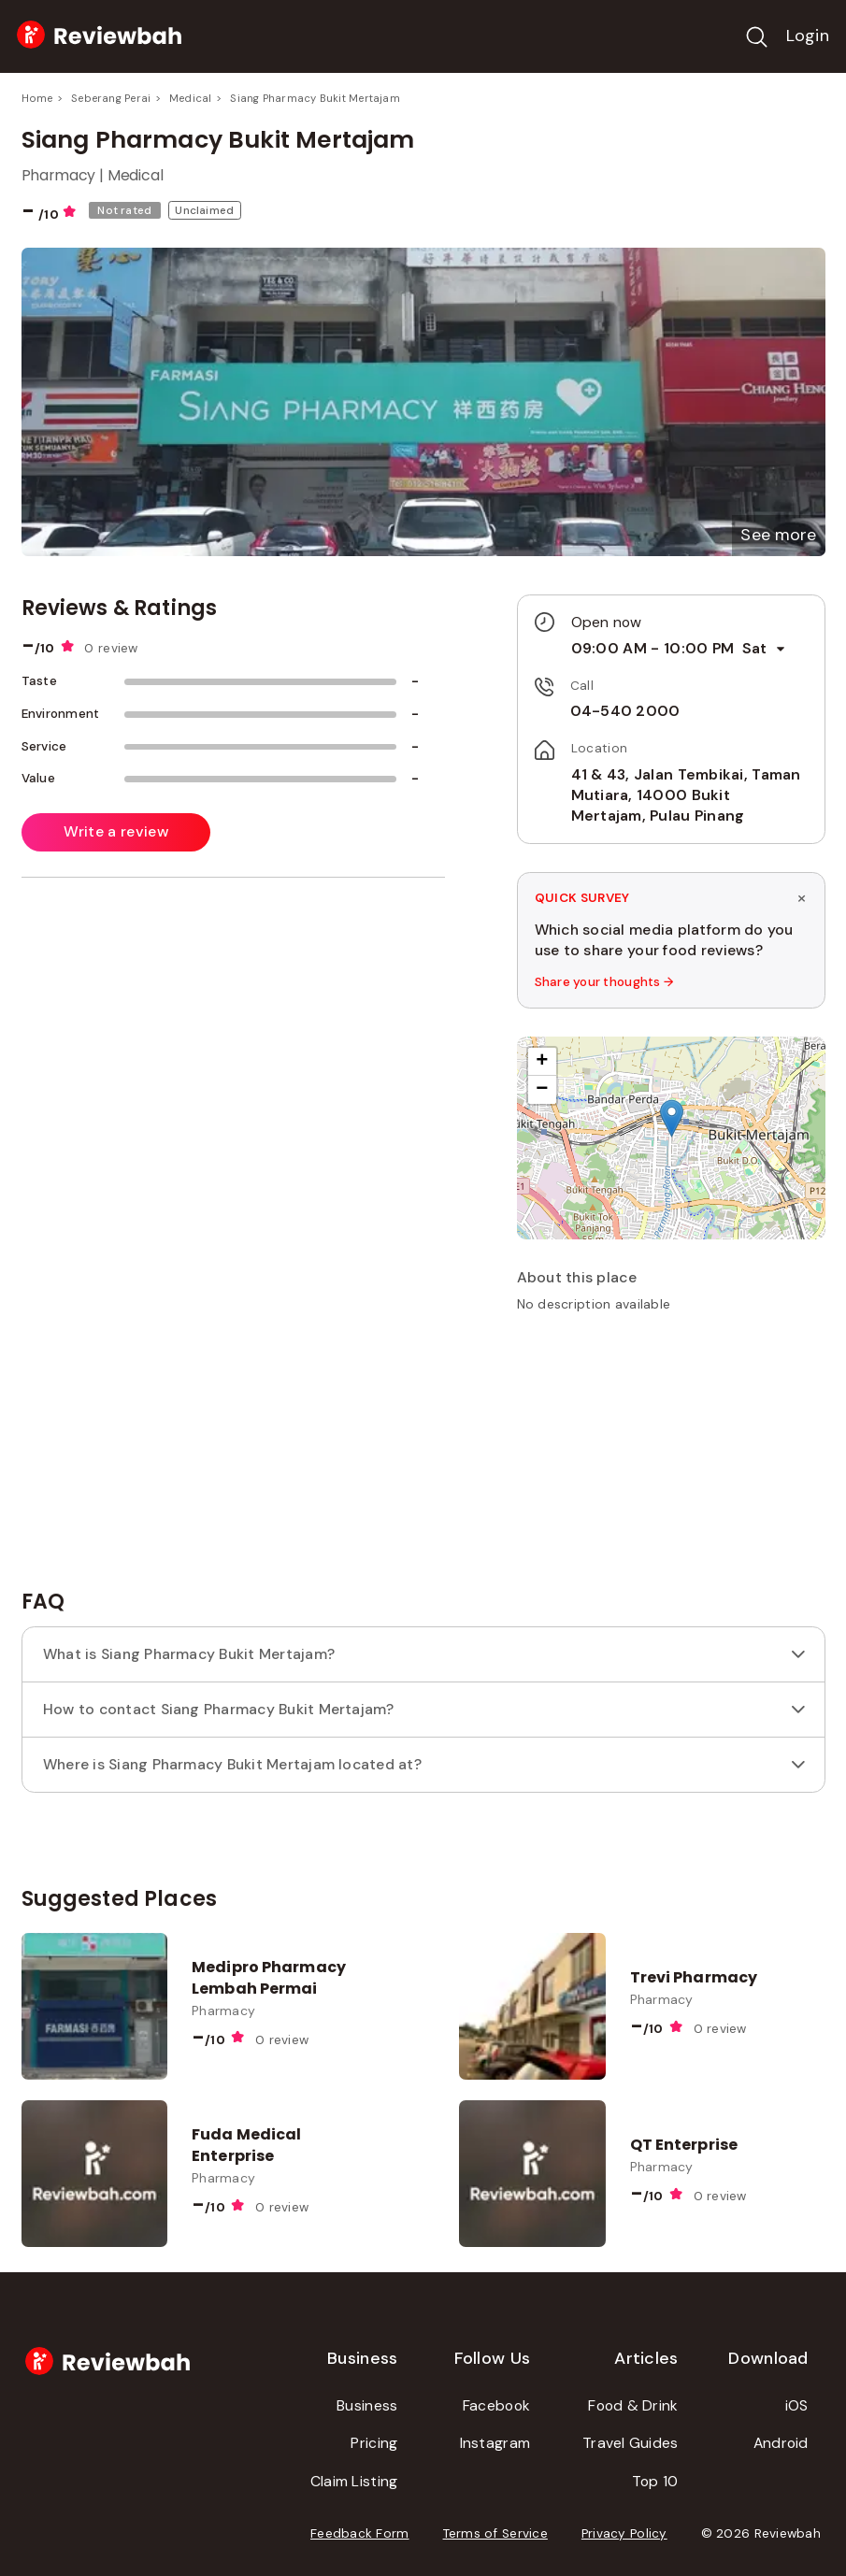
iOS (797, 2405)
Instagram (495, 2443)
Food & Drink (633, 2405)
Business (367, 2405)
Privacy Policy (624, 2533)
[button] (778, 535)
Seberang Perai (111, 98)
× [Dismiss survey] (801, 897)
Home (37, 98)
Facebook (496, 2405)
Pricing (374, 2443)
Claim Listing (354, 2481)
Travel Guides (630, 2443)
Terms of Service (495, 2533)
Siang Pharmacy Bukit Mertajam (315, 98)
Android (781, 2443)
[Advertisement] (671, 1459)
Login (807, 35)
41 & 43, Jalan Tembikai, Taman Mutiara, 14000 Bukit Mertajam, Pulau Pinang (686, 795)
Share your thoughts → (604, 982)
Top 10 (655, 2481)
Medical (190, 98)
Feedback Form (359, 2533)
